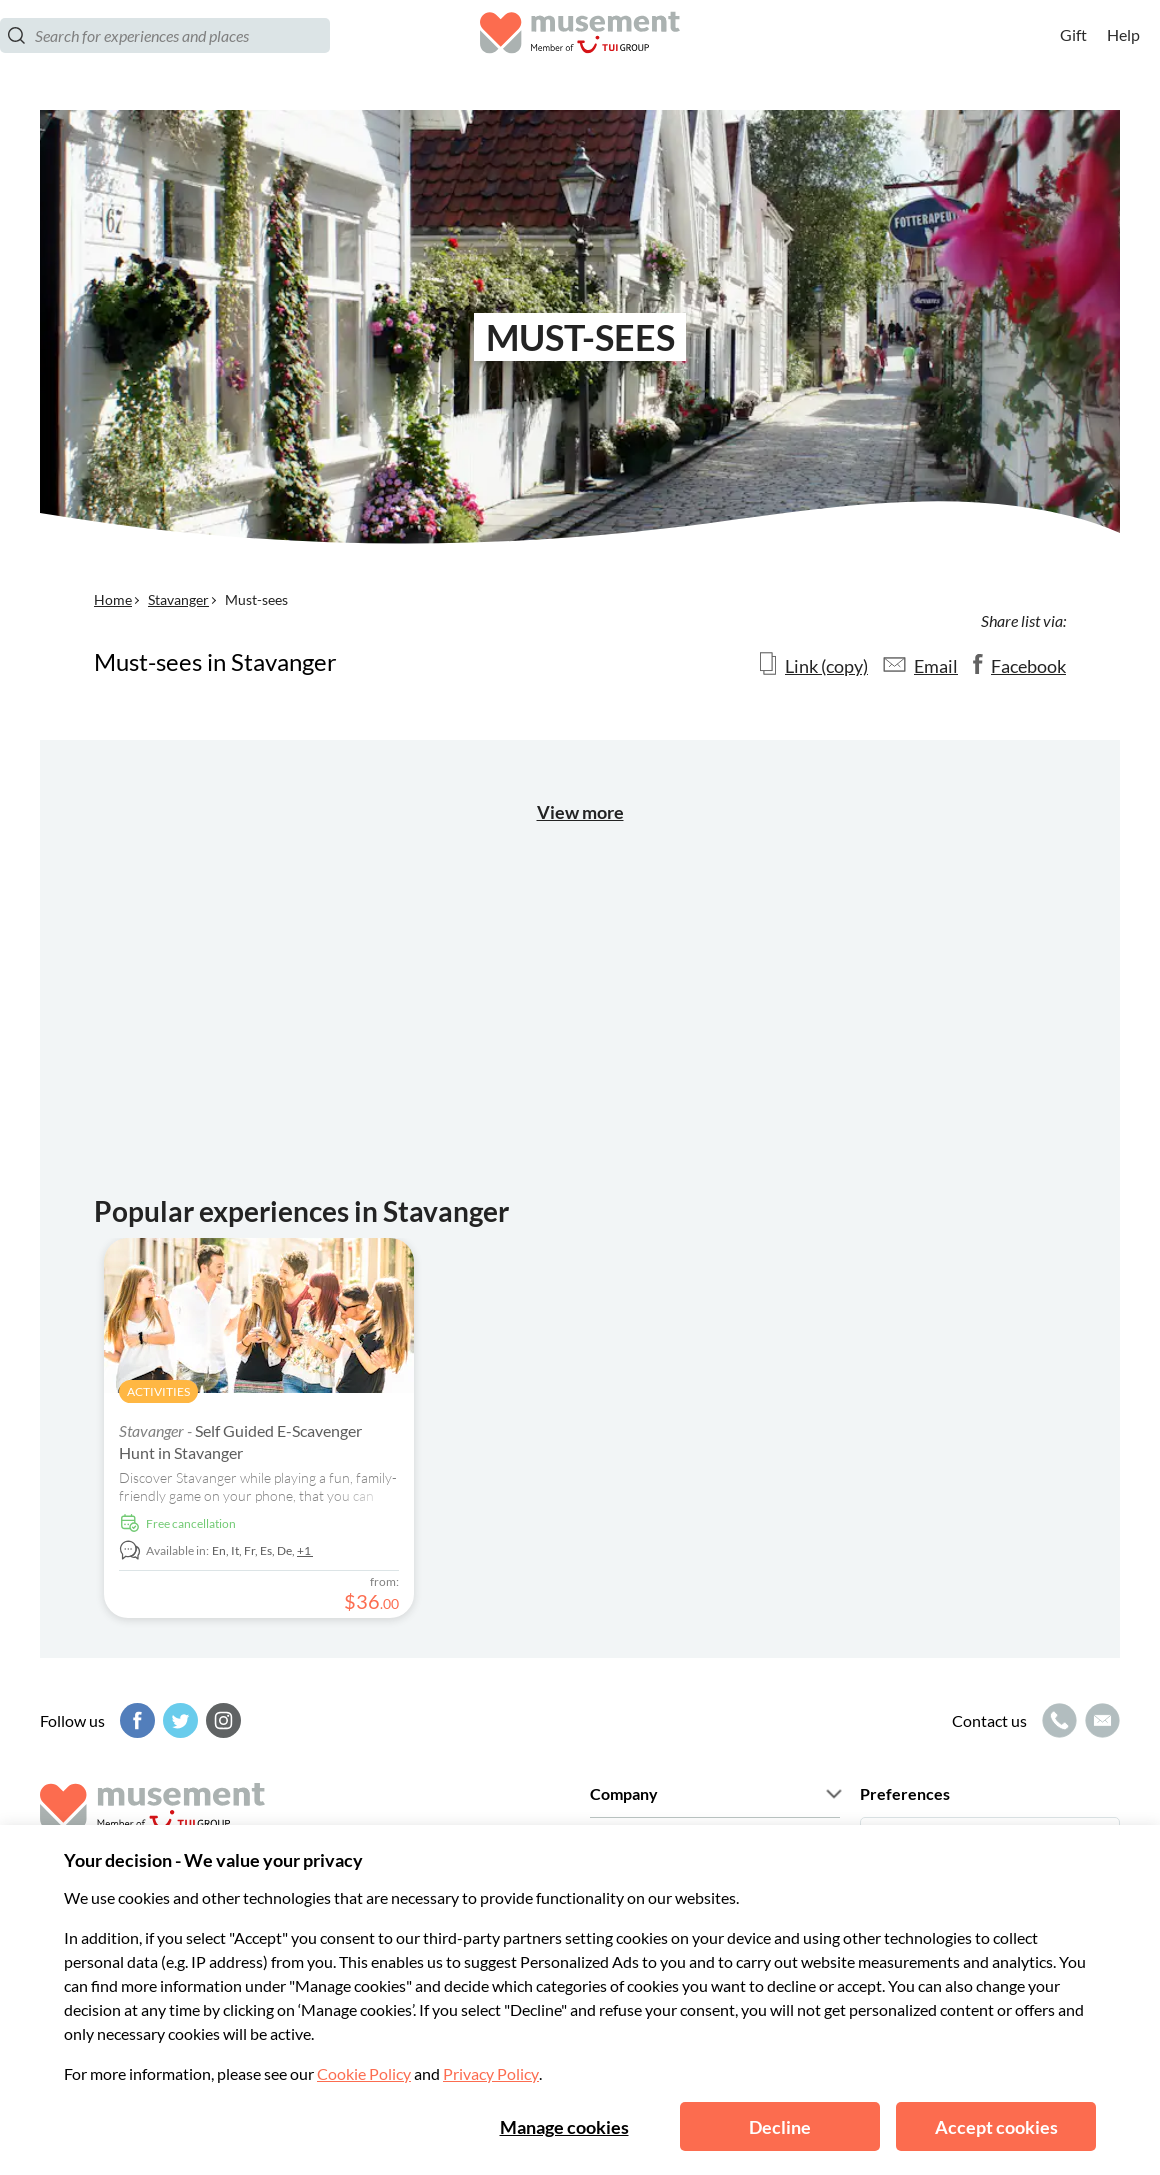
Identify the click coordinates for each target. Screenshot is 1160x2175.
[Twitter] (178, 1720)
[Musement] (580, 55)
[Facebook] (135, 1720)
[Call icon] (1057, 1720)
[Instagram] (221, 1720)
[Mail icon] (1100, 1720)
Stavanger (178, 599)
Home (113, 599)
